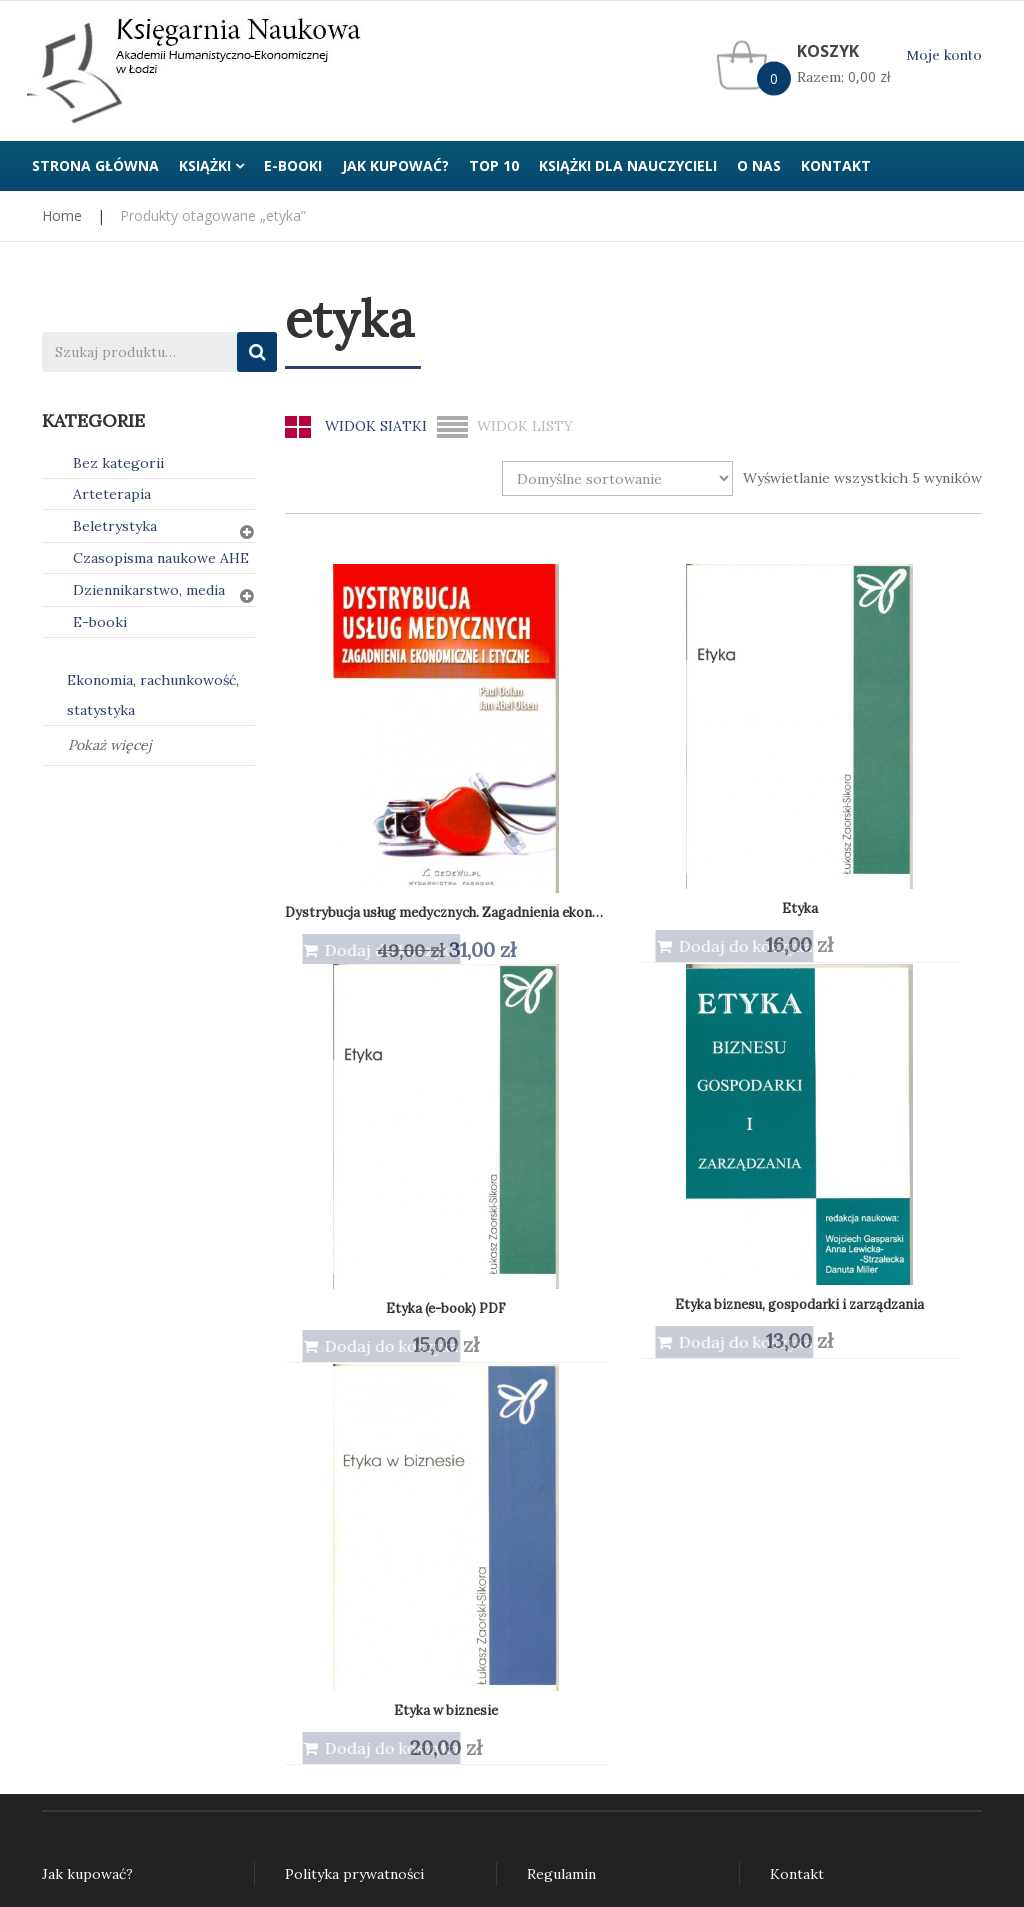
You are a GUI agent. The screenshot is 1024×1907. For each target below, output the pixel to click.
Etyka (542, 736)
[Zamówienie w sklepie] (617, 478)
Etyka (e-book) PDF (724, 736)
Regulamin (561, 1474)
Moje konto (944, 55)
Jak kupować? (87, 1474)
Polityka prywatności (354, 1474)
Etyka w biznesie (360, 1137)
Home (62, 215)
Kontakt (797, 1474)
